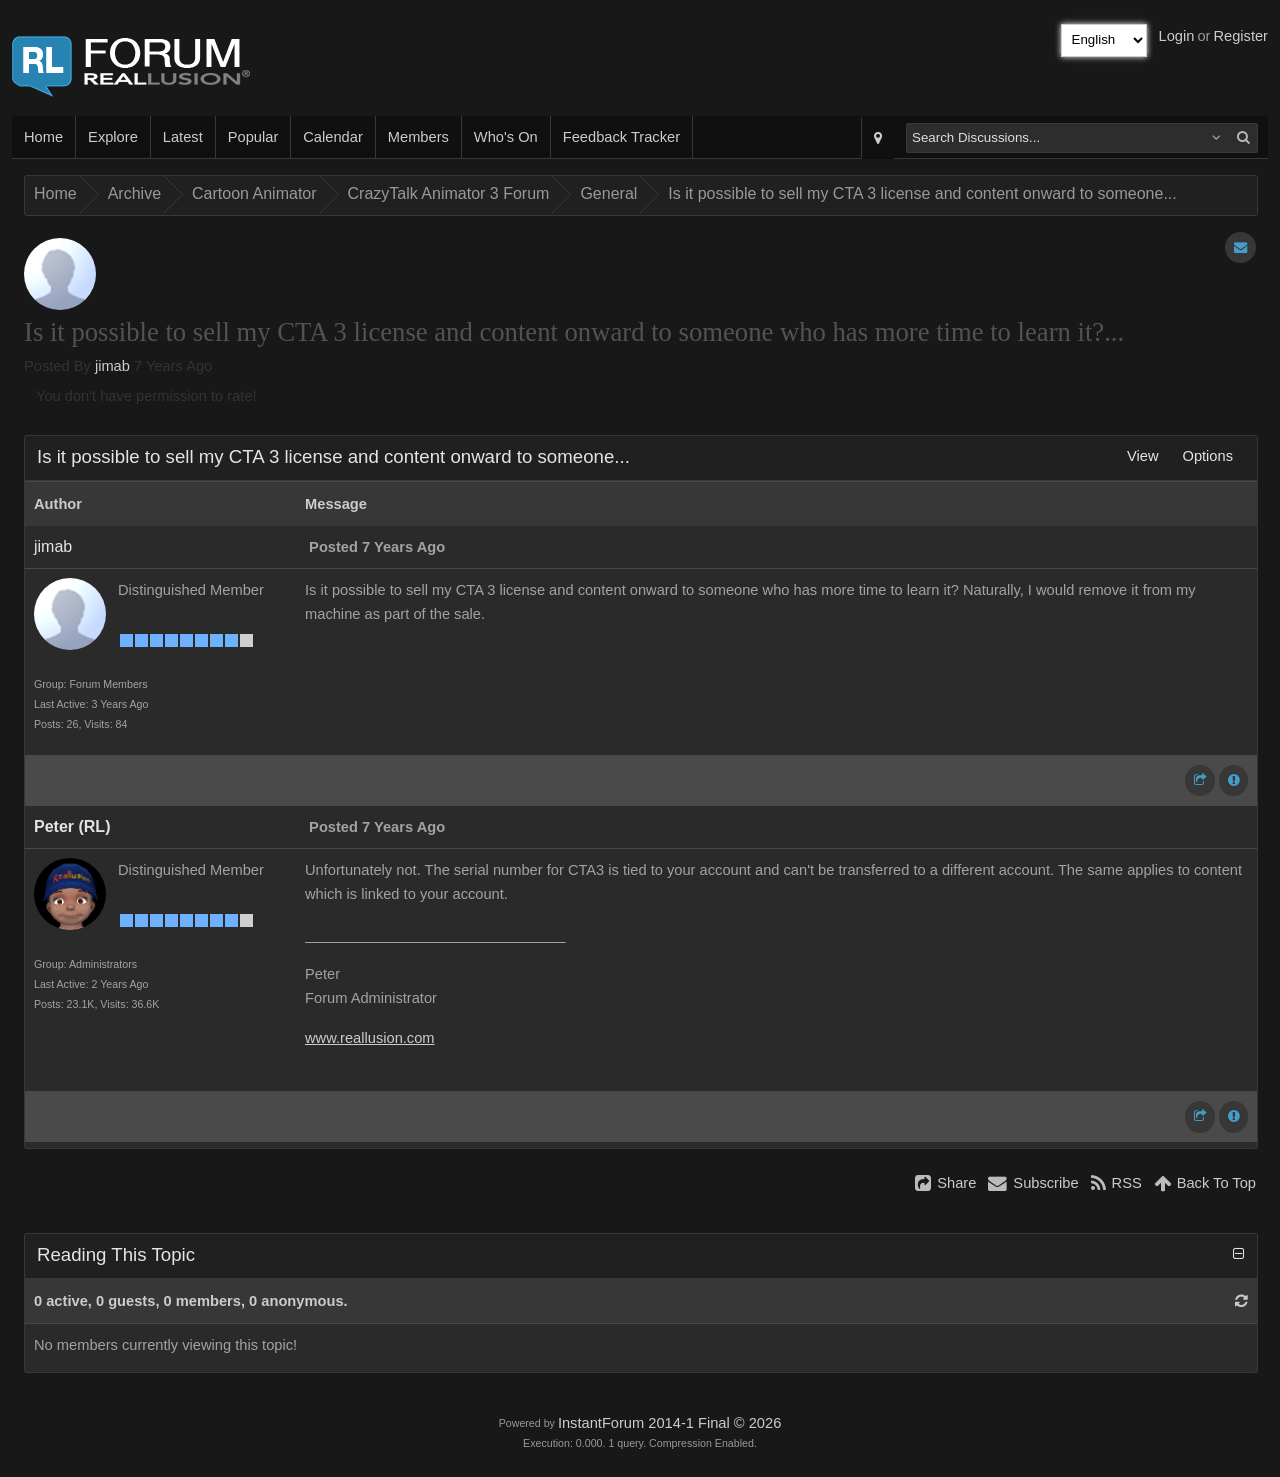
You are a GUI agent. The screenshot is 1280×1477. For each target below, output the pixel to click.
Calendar (332, 137)
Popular (253, 137)
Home (43, 137)
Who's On (506, 137)
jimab (112, 366)
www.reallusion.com (370, 1038)
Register (1240, 36)
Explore (113, 137)
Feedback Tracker (621, 137)
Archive (134, 193)
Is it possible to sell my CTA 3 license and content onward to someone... (922, 193)
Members (418, 137)
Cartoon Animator (254, 193)
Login (1177, 36)
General (608, 193)
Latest (183, 137)
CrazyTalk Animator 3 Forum (449, 193)
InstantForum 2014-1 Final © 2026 (669, 1423)
